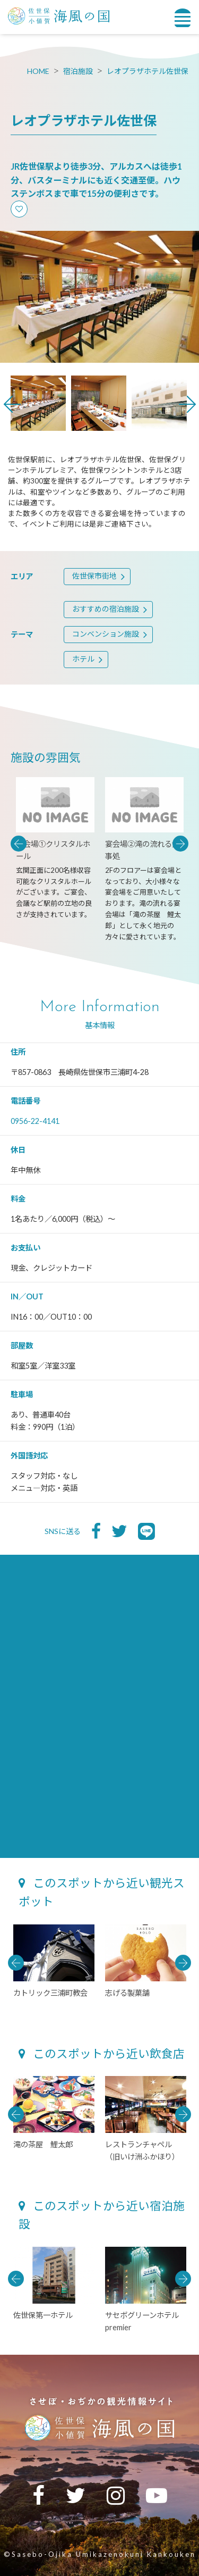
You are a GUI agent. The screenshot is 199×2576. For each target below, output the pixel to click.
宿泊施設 (78, 71)
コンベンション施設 (105, 633)
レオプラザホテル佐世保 (147, 71)
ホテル (83, 658)
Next (187, 404)
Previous (12, 404)
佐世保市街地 (94, 575)
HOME (38, 71)
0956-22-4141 (35, 1121)
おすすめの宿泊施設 (105, 608)
